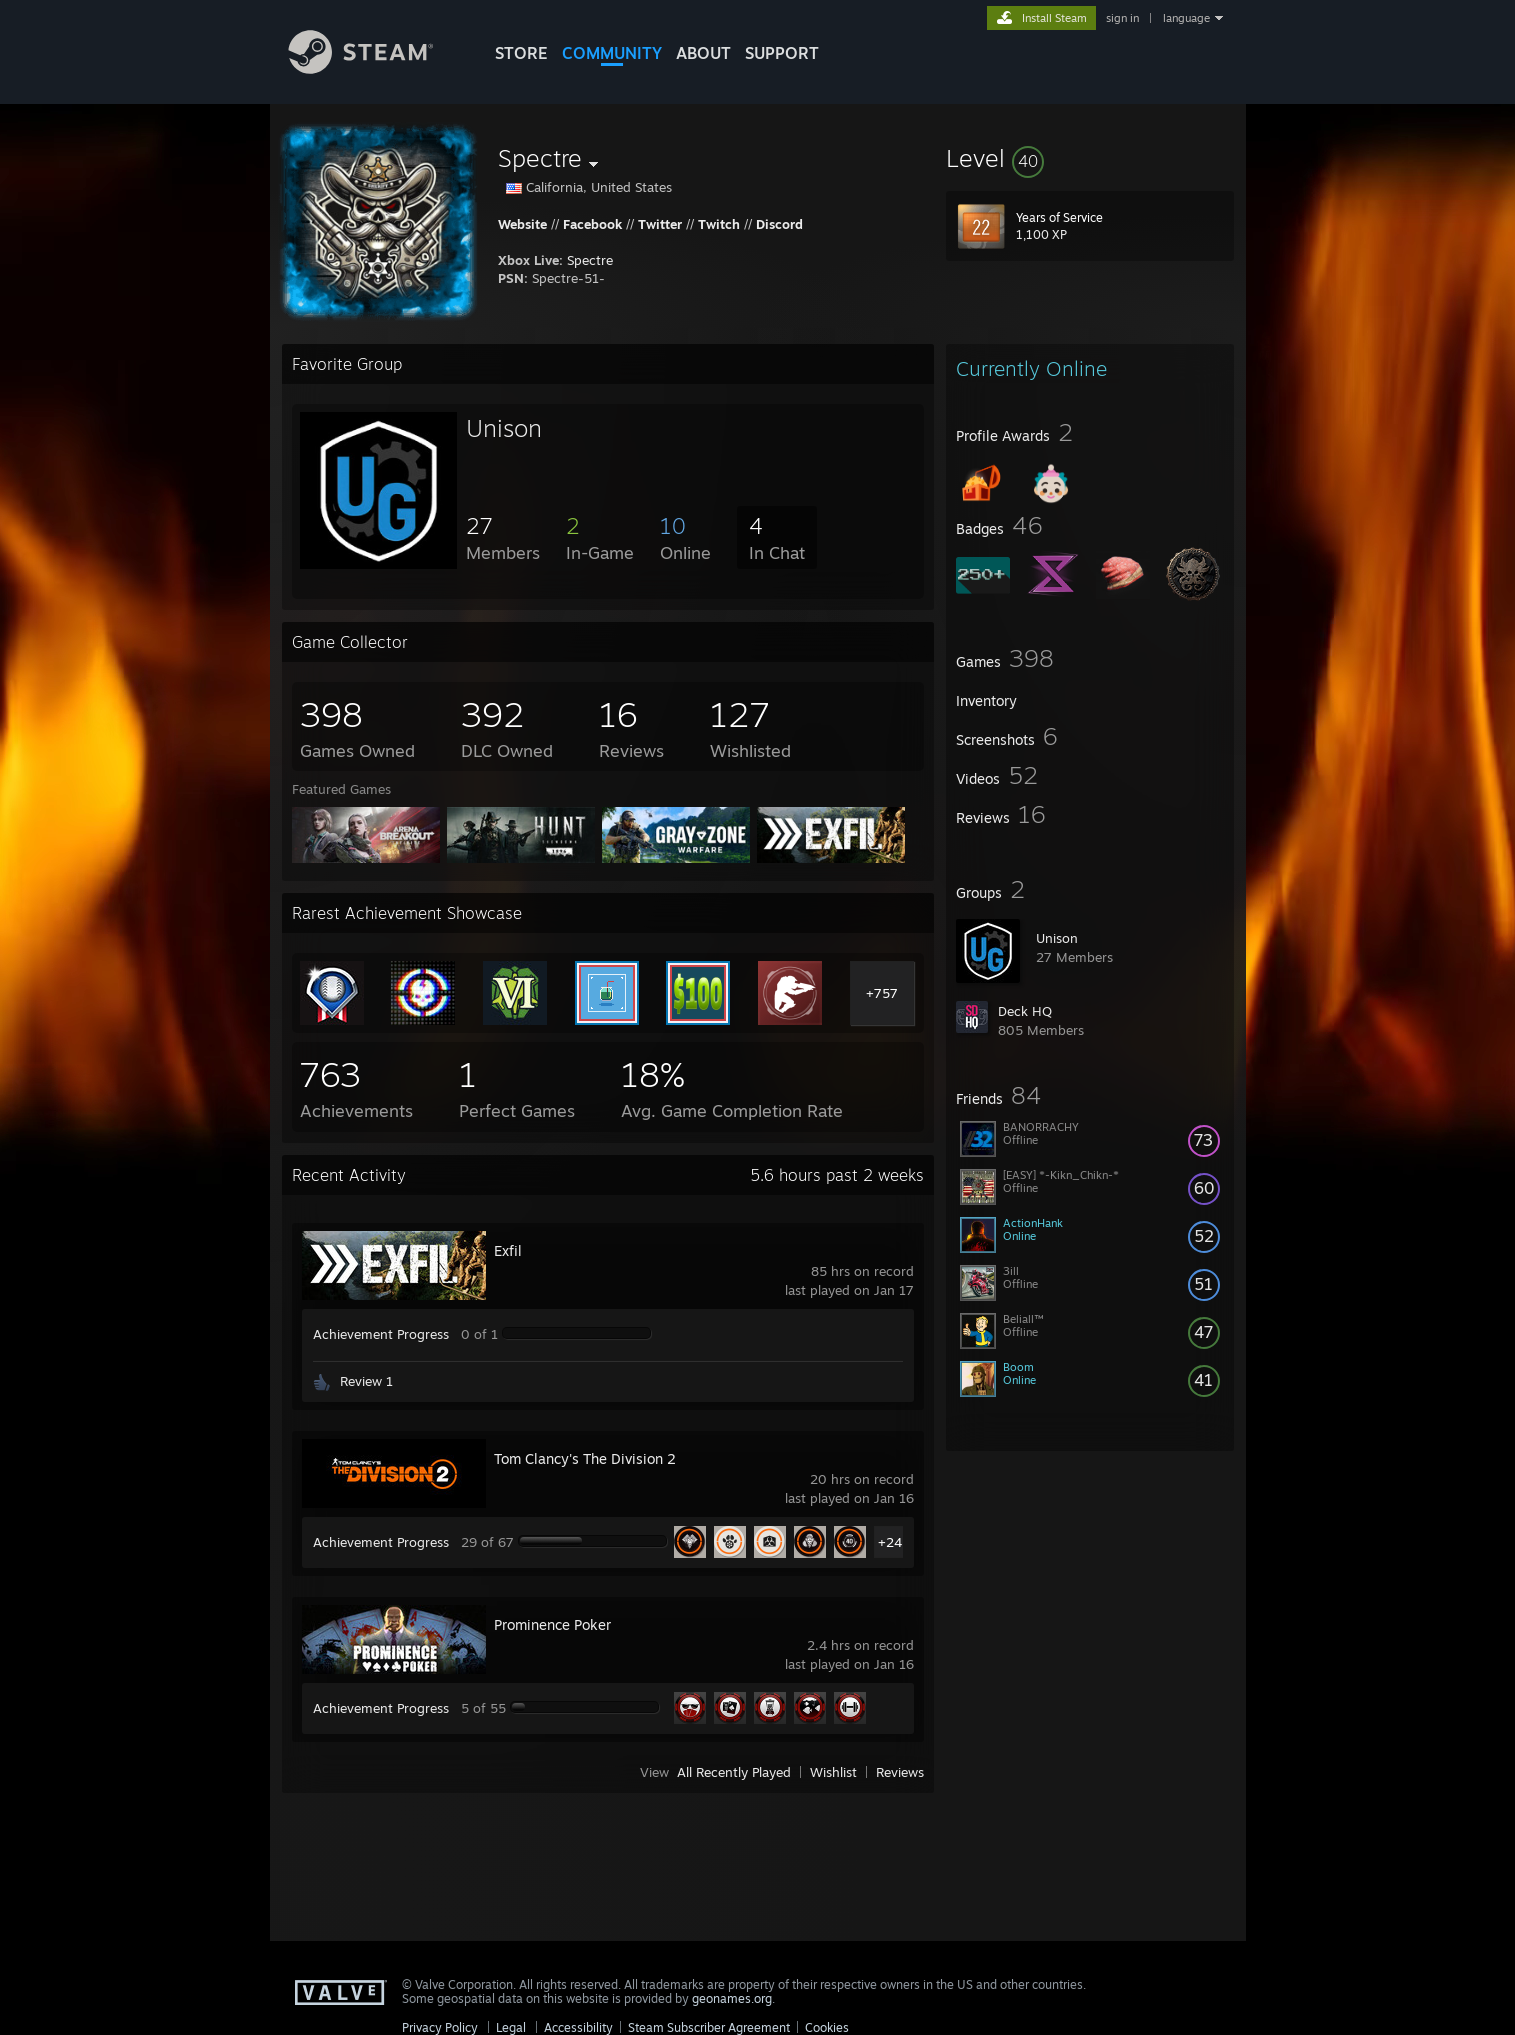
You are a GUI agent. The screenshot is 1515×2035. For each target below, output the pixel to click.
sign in (1122, 18)
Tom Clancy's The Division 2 (585, 1458)
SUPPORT (782, 53)
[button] (1090, 158)
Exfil (508, 1250)
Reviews (900, 1772)
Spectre (590, 260)
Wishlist (833, 1772)
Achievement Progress (381, 1334)
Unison (1057, 938)
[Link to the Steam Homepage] (376, 68)
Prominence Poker (552, 1624)
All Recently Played (734, 1772)
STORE (521, 53)
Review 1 (366, 1381)
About (703, 53)
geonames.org (732, 1998)
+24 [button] (890, 1542)
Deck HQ (1025, 1011)
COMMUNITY (612, 53)
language (1186, 18)
